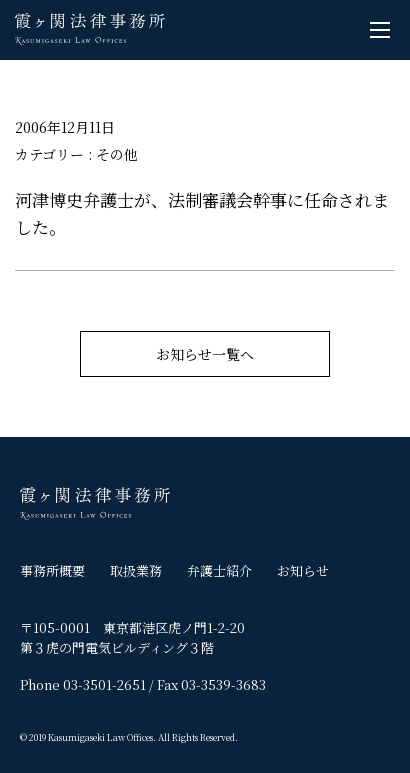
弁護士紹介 (219, 570)
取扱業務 (136, 570)
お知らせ (303, 570)
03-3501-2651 (104, 684)
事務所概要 (52, 570)
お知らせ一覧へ (205, 354)
